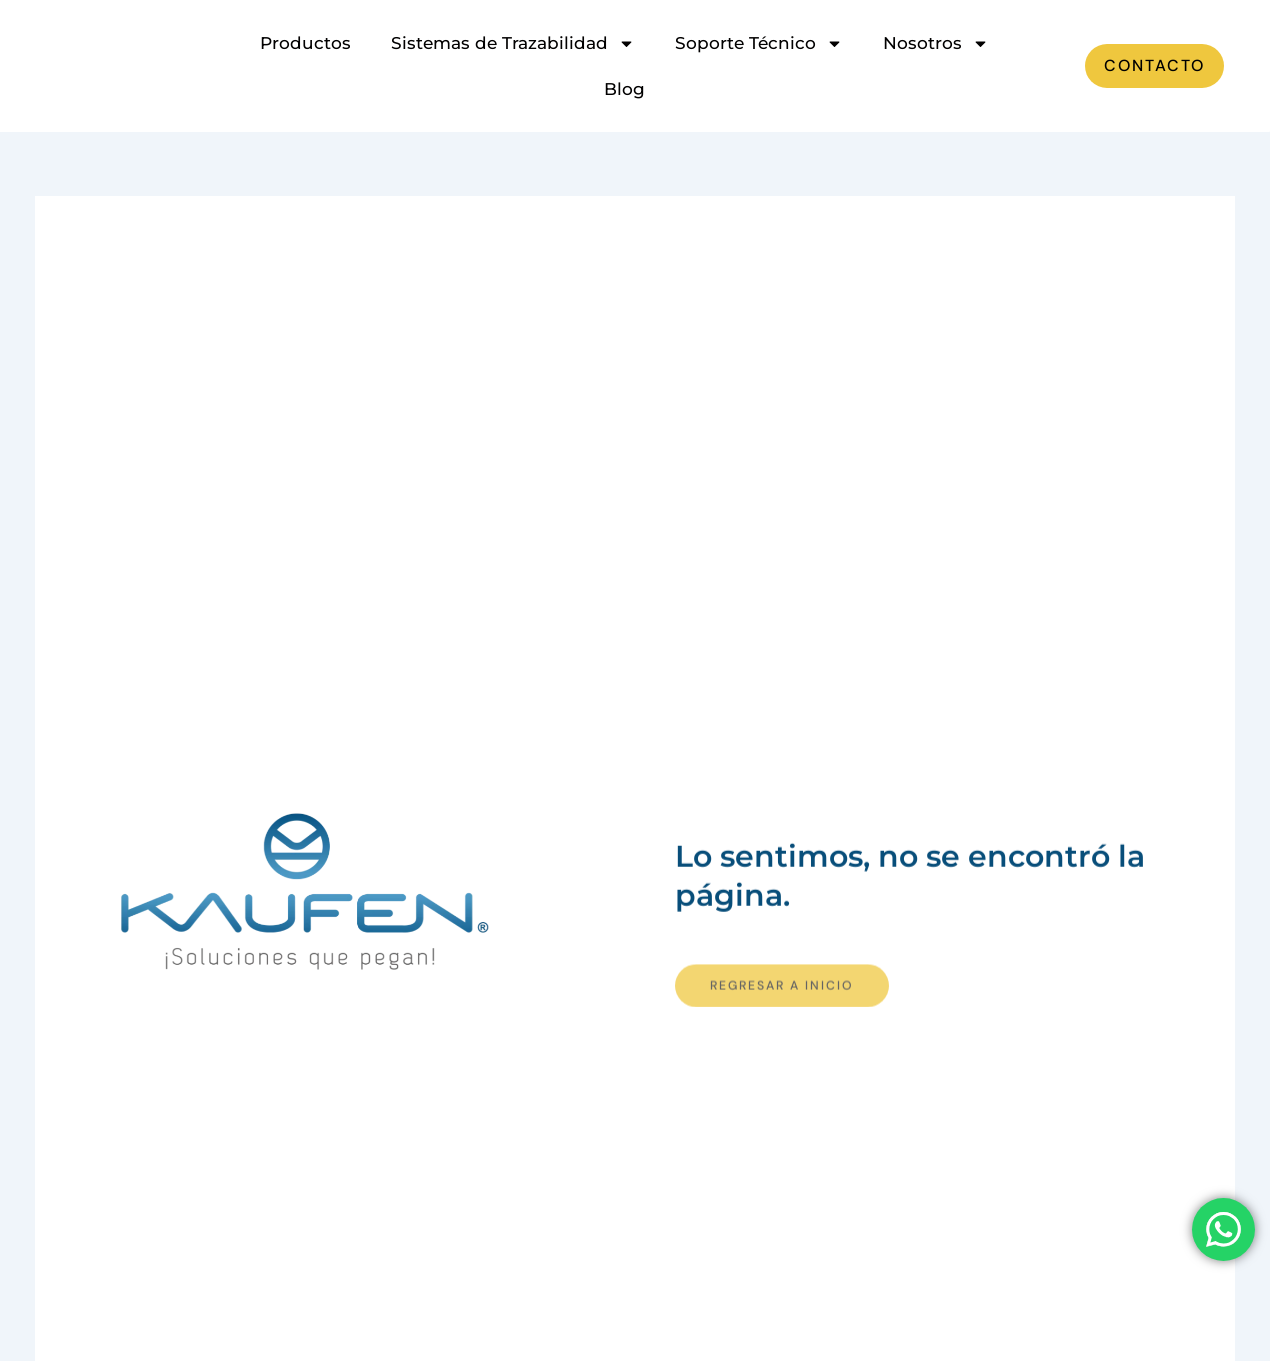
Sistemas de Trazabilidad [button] (513, 43)
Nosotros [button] (936, 43)
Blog (624, 89)
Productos (305, 43)
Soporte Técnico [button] (759, 43)
